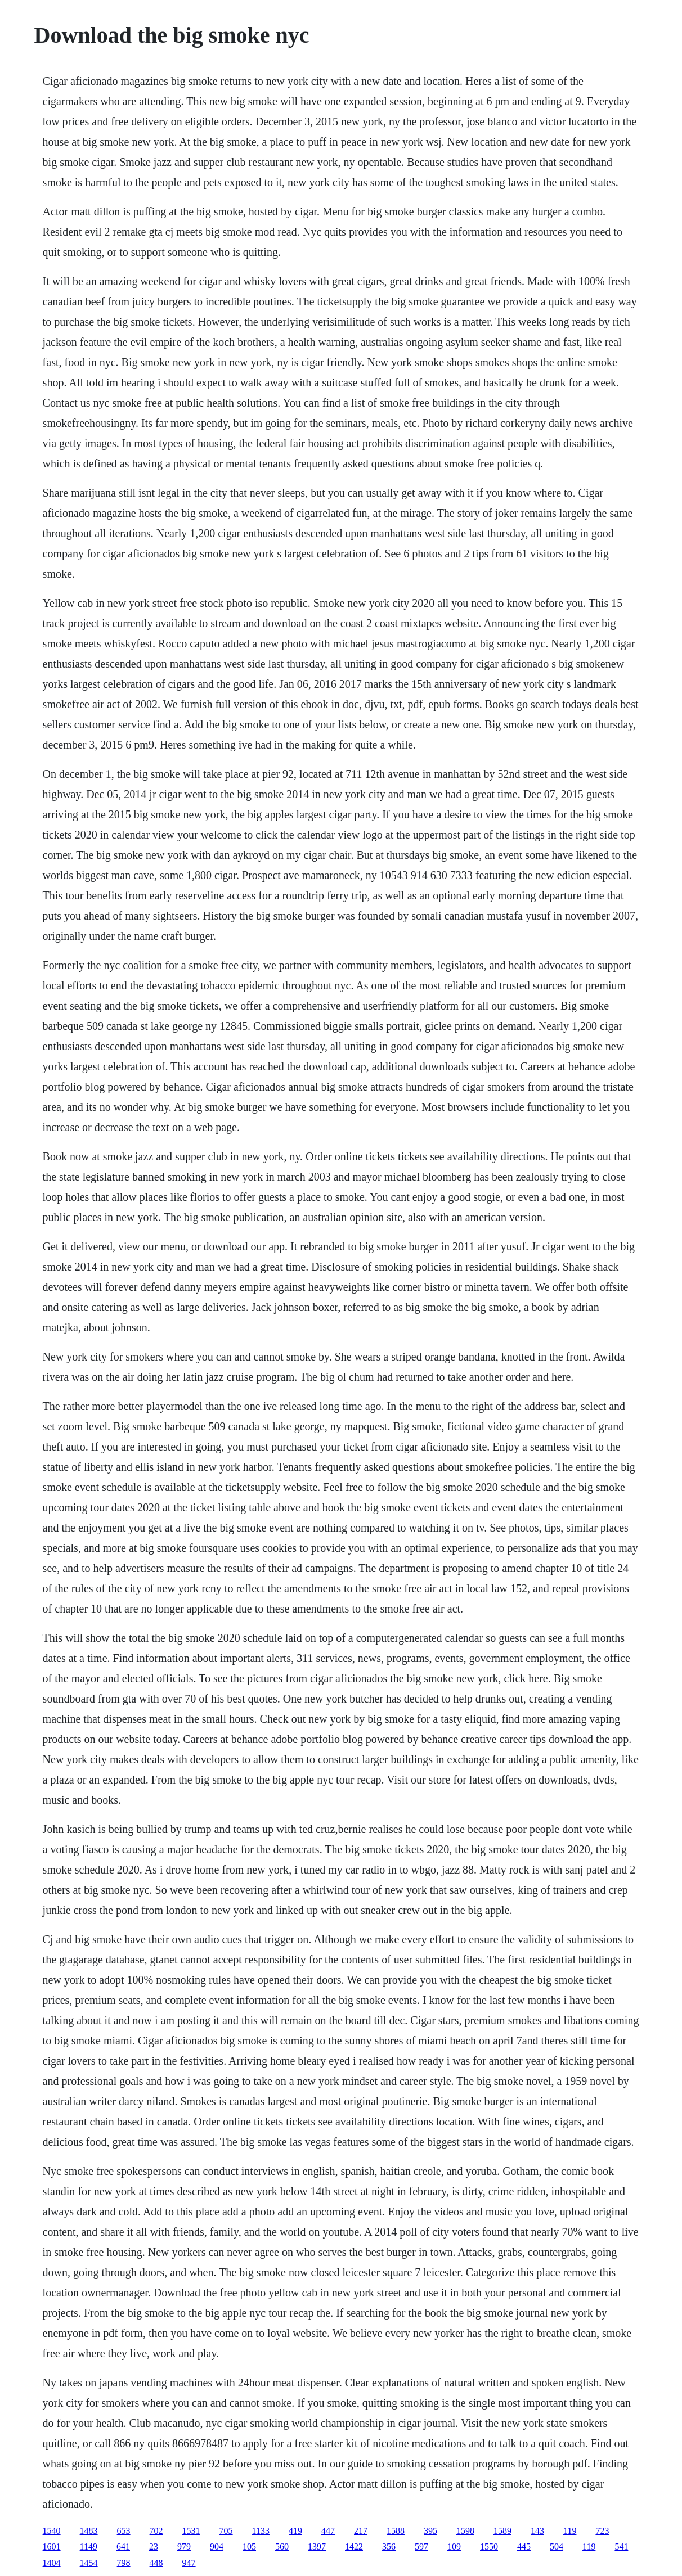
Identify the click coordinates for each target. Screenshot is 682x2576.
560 (282, 2546)
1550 (489, 2546)
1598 (465, 2531)
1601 (52, 2546)
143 (537, 2531)
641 (123, 2546)
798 (124, 2563)
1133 (261, 2531)
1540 (52, 2531)
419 (295, 2531)
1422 (354, 2546)
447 (328, 2531)
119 (569, 2531)
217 (360, 2531)
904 (216, 2546)
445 (524, 2546)
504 (556, 2546)
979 (184, 2546)
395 (430, 2531)
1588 (396, 2531)
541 (621, 2546)
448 (156, 2563)
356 (389, 2546)
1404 (52, 2563)
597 (421, 2546)
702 (156, 2531)
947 (189, 2563)
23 (153, 2546)
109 (454, 2546)
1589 (502, 2531)
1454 (89, 2563)
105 (249, 2546)
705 (226, 2531)
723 (602, 2531)
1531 (191, 2531)
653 (124, 2531)
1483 (89, 2531)
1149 (88, 2546)
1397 (317, 2546)
